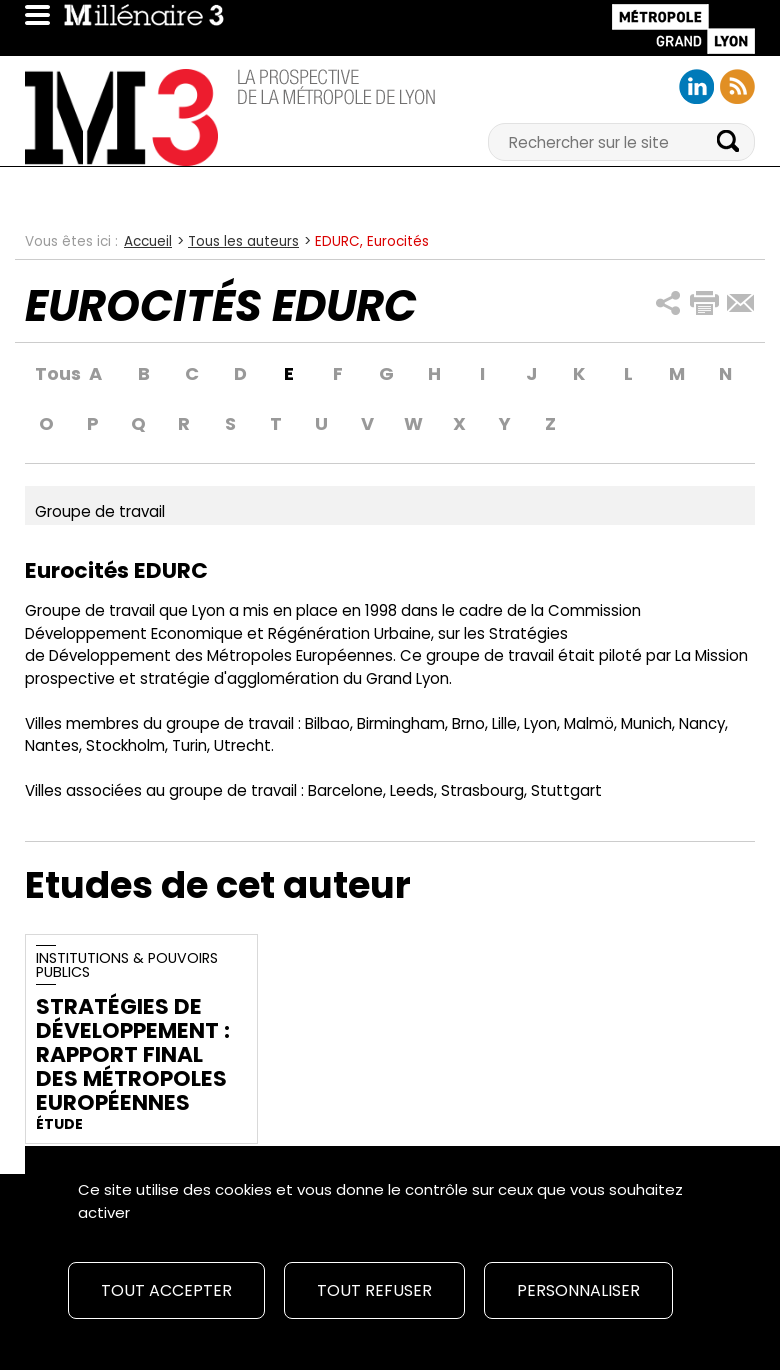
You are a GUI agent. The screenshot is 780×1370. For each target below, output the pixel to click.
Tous (47, 374)
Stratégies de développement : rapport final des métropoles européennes (133, 1054)
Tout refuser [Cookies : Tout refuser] (374, 1290)
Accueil (148, 241)
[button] (668, 303)
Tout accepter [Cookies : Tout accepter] (166, 1290)
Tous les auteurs (243, 241)
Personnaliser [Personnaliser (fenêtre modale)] (578, 1290)
